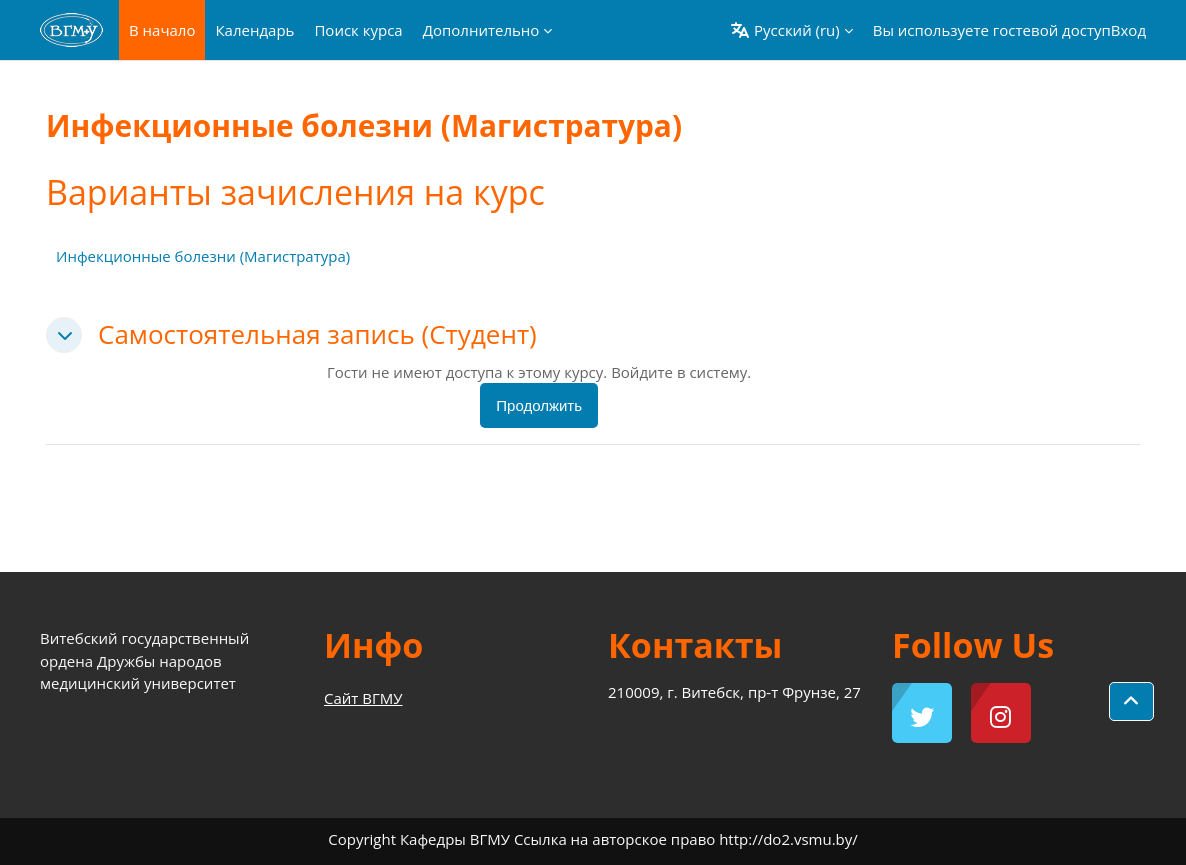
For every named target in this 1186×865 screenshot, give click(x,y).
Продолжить (539, 405)
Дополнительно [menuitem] (481, 30)
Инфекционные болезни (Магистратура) (203, 256)
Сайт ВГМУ (363, 698)
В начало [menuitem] (162, 30)
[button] (791, 30)
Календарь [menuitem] (254, 30)
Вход (1128, 30)
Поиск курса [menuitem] (358, 30)
